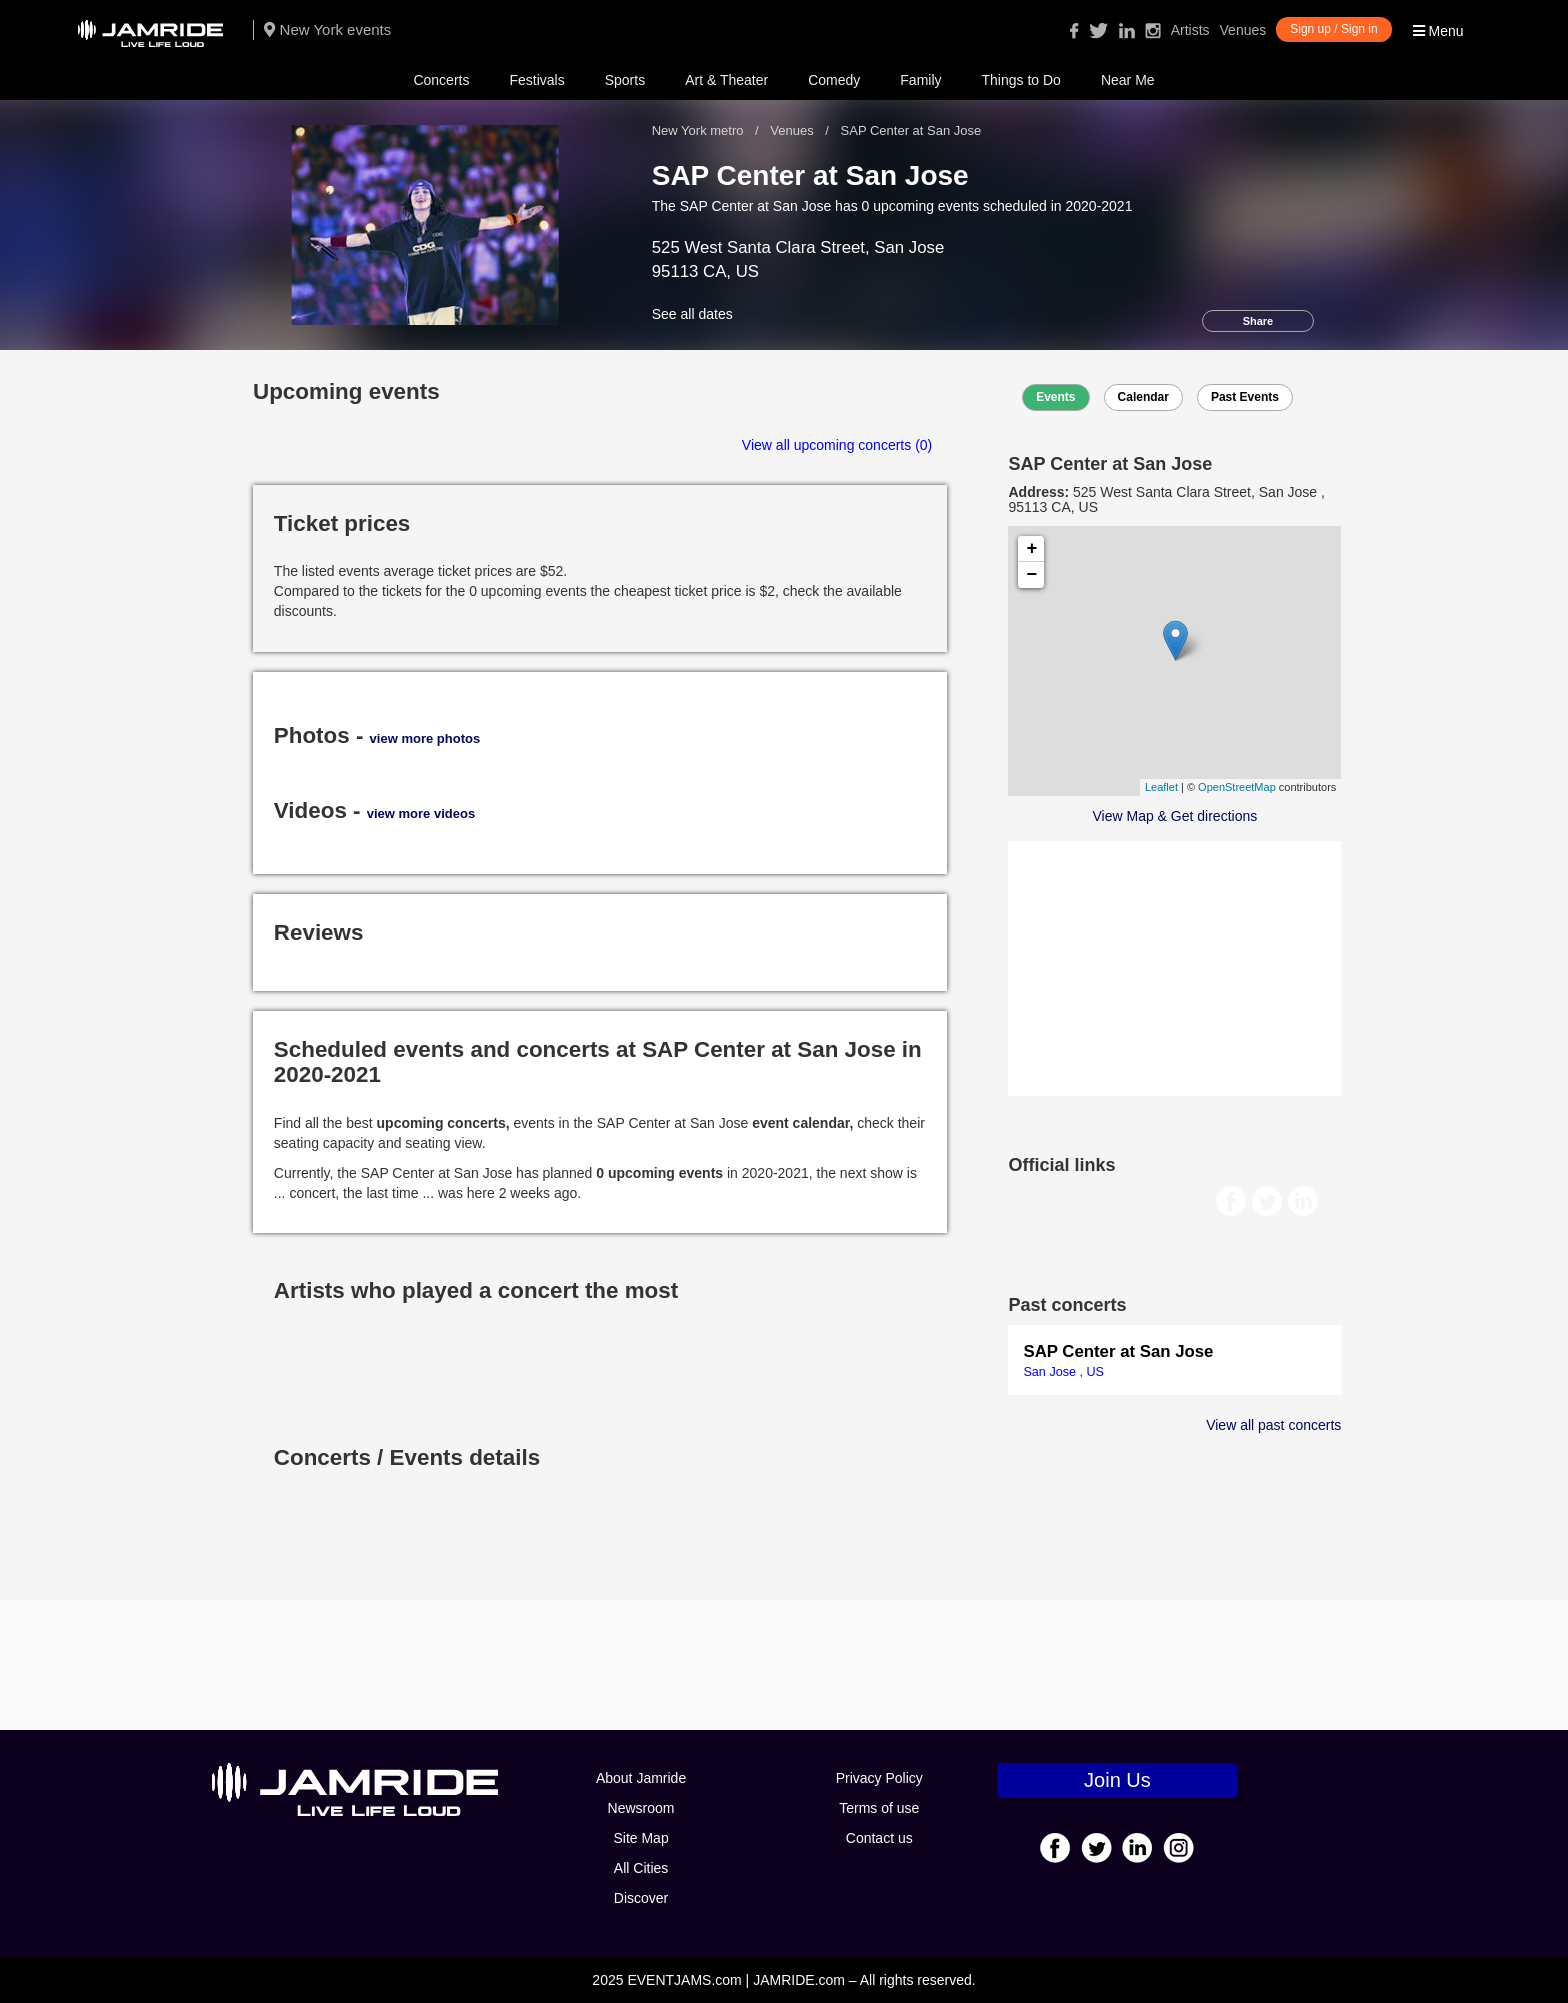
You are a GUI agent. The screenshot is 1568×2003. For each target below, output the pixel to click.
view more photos (425, 738)
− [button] (1032, 575)
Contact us (879, 1838)
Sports (625, 80)
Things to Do (1021, 80)
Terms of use (879, 1808)
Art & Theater (726, 80)
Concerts (441, 80)
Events (1055, 397)
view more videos (421, 813)
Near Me (1128, 80)
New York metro (699, 130)
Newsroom (641, 1808)
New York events (327, 29)
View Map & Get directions (1175, 816)
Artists (1190, 30)
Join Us (1117, 1780)
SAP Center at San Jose (1118, 1351)
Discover (641, 1898)
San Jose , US (1063, 1372)
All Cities (641, 1868)
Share (1258, 321)
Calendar (1143, 397)
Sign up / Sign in (1333, 29)
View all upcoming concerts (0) (837, 445)
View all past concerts (1273, 1425)
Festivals (536, 80)
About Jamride (641, 1778)
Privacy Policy (879, 1778)
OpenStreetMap (1237, 787)
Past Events (1245, 397)
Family (920, 80)
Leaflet (1161, 787)
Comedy (834, 80)
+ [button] (1032, 549)
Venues (1243, 30)
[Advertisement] (1174, 966)
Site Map (640, 1838)
